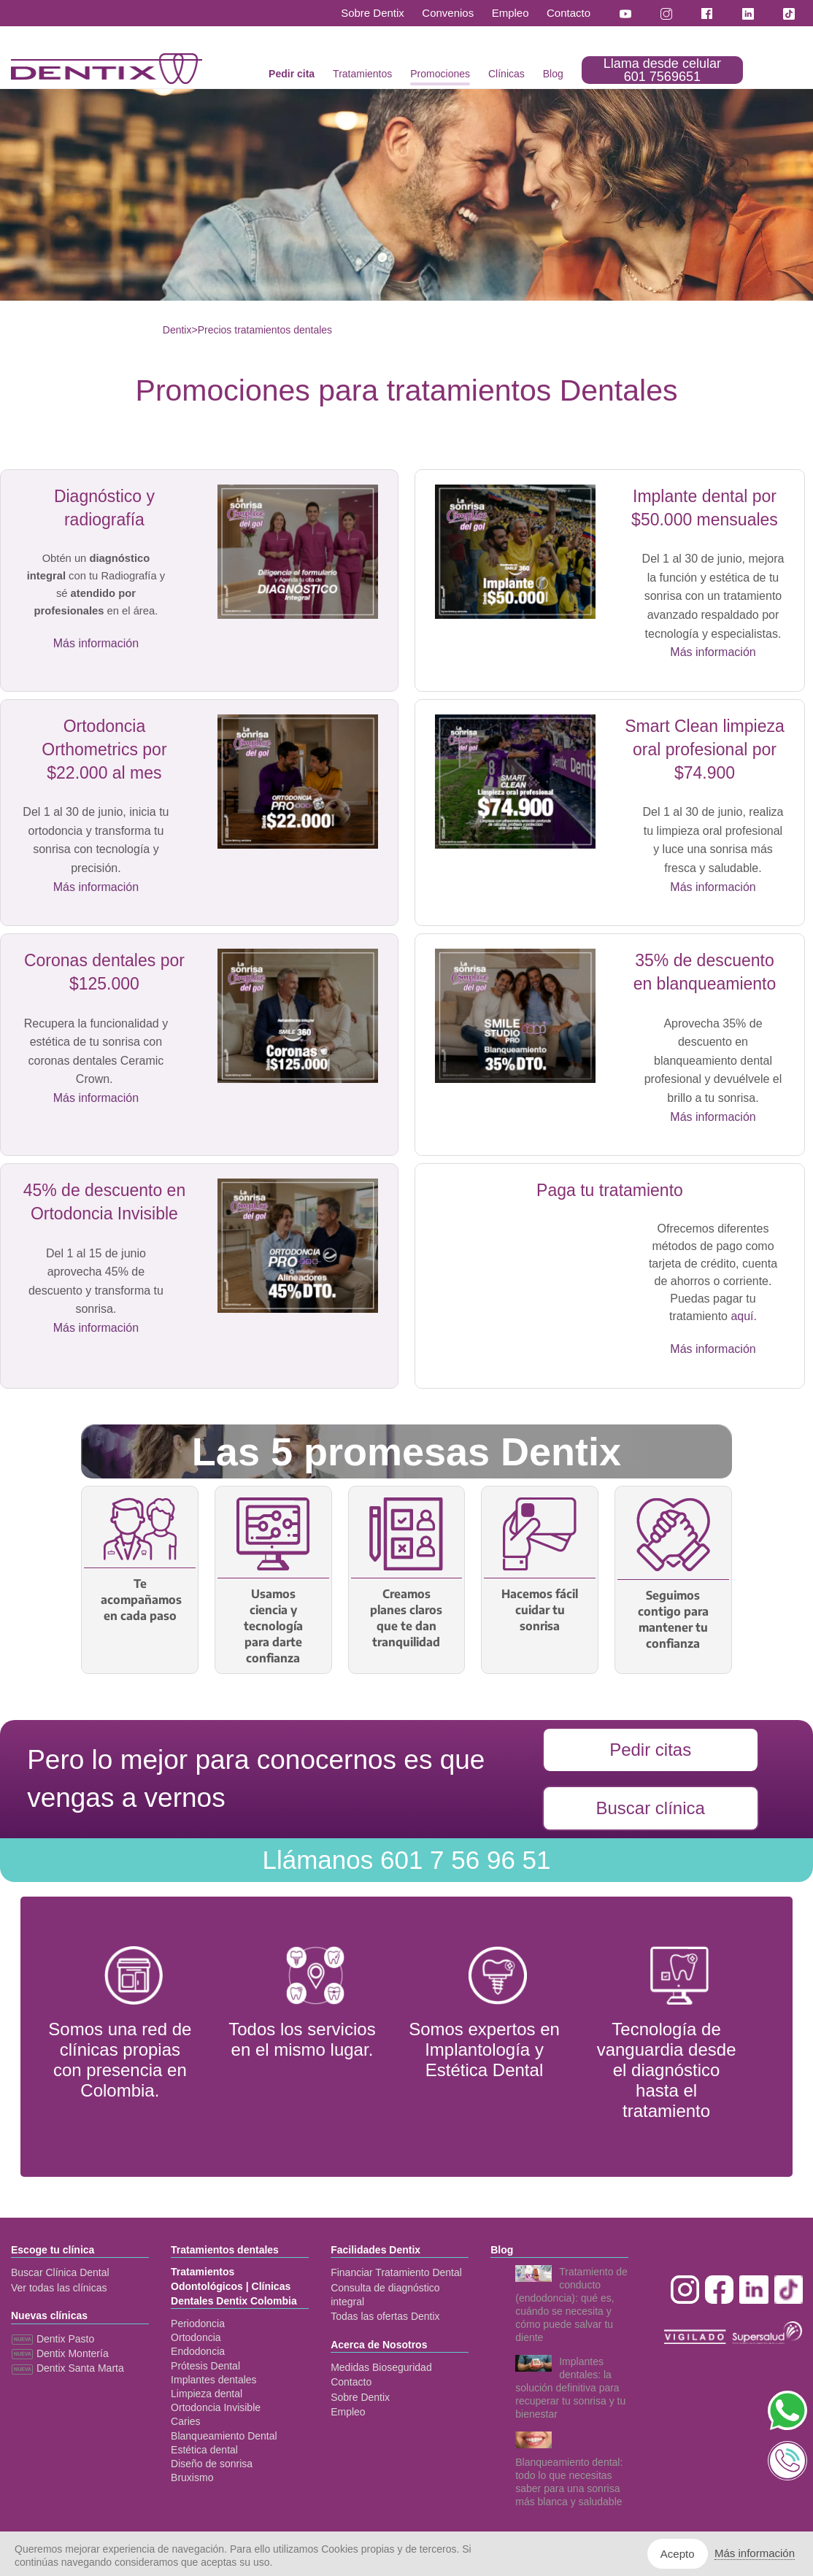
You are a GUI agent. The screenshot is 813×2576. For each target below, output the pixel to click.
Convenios (448, 13)
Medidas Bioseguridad (381, 2367)
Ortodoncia (195, 2337)
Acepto (677, 2554)
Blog (553, 74)
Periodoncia (198, 2323)
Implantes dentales (214, 2380)
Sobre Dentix (372, 13)
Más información (96, 643)
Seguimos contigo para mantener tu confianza (673, 1619)
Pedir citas (650, 1749)
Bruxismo (192, 2477)
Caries (185, 2421)
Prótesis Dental (205, 2366)
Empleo (510, 13)
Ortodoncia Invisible (216, 2407)
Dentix (177, 330)
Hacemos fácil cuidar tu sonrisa (539, 1609)
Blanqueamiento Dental (224, 2436)
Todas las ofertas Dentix (385, 2316)
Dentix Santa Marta (67, 2368)
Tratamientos (362, 74)
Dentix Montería (60, 2353)
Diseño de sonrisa (212, 2463)
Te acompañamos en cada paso (140, 1599)
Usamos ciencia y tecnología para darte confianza (273, 1625)
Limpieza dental (206, 2393)
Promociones (440, 74)
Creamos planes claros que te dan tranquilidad (406, 1617)
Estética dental (204, 2450)
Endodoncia (198, 2351)
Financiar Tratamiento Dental (396, 2272)
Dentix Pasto (52, 2339)
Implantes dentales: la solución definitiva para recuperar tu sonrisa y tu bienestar (570, 2388)
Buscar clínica (650, 1808)
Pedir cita (292, 74)
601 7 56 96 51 (406, 1860)
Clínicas (506, 74)
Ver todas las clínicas (59, 2288)
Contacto (568, 13)
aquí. (744, 1316)
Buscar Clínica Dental (60, 2272)
